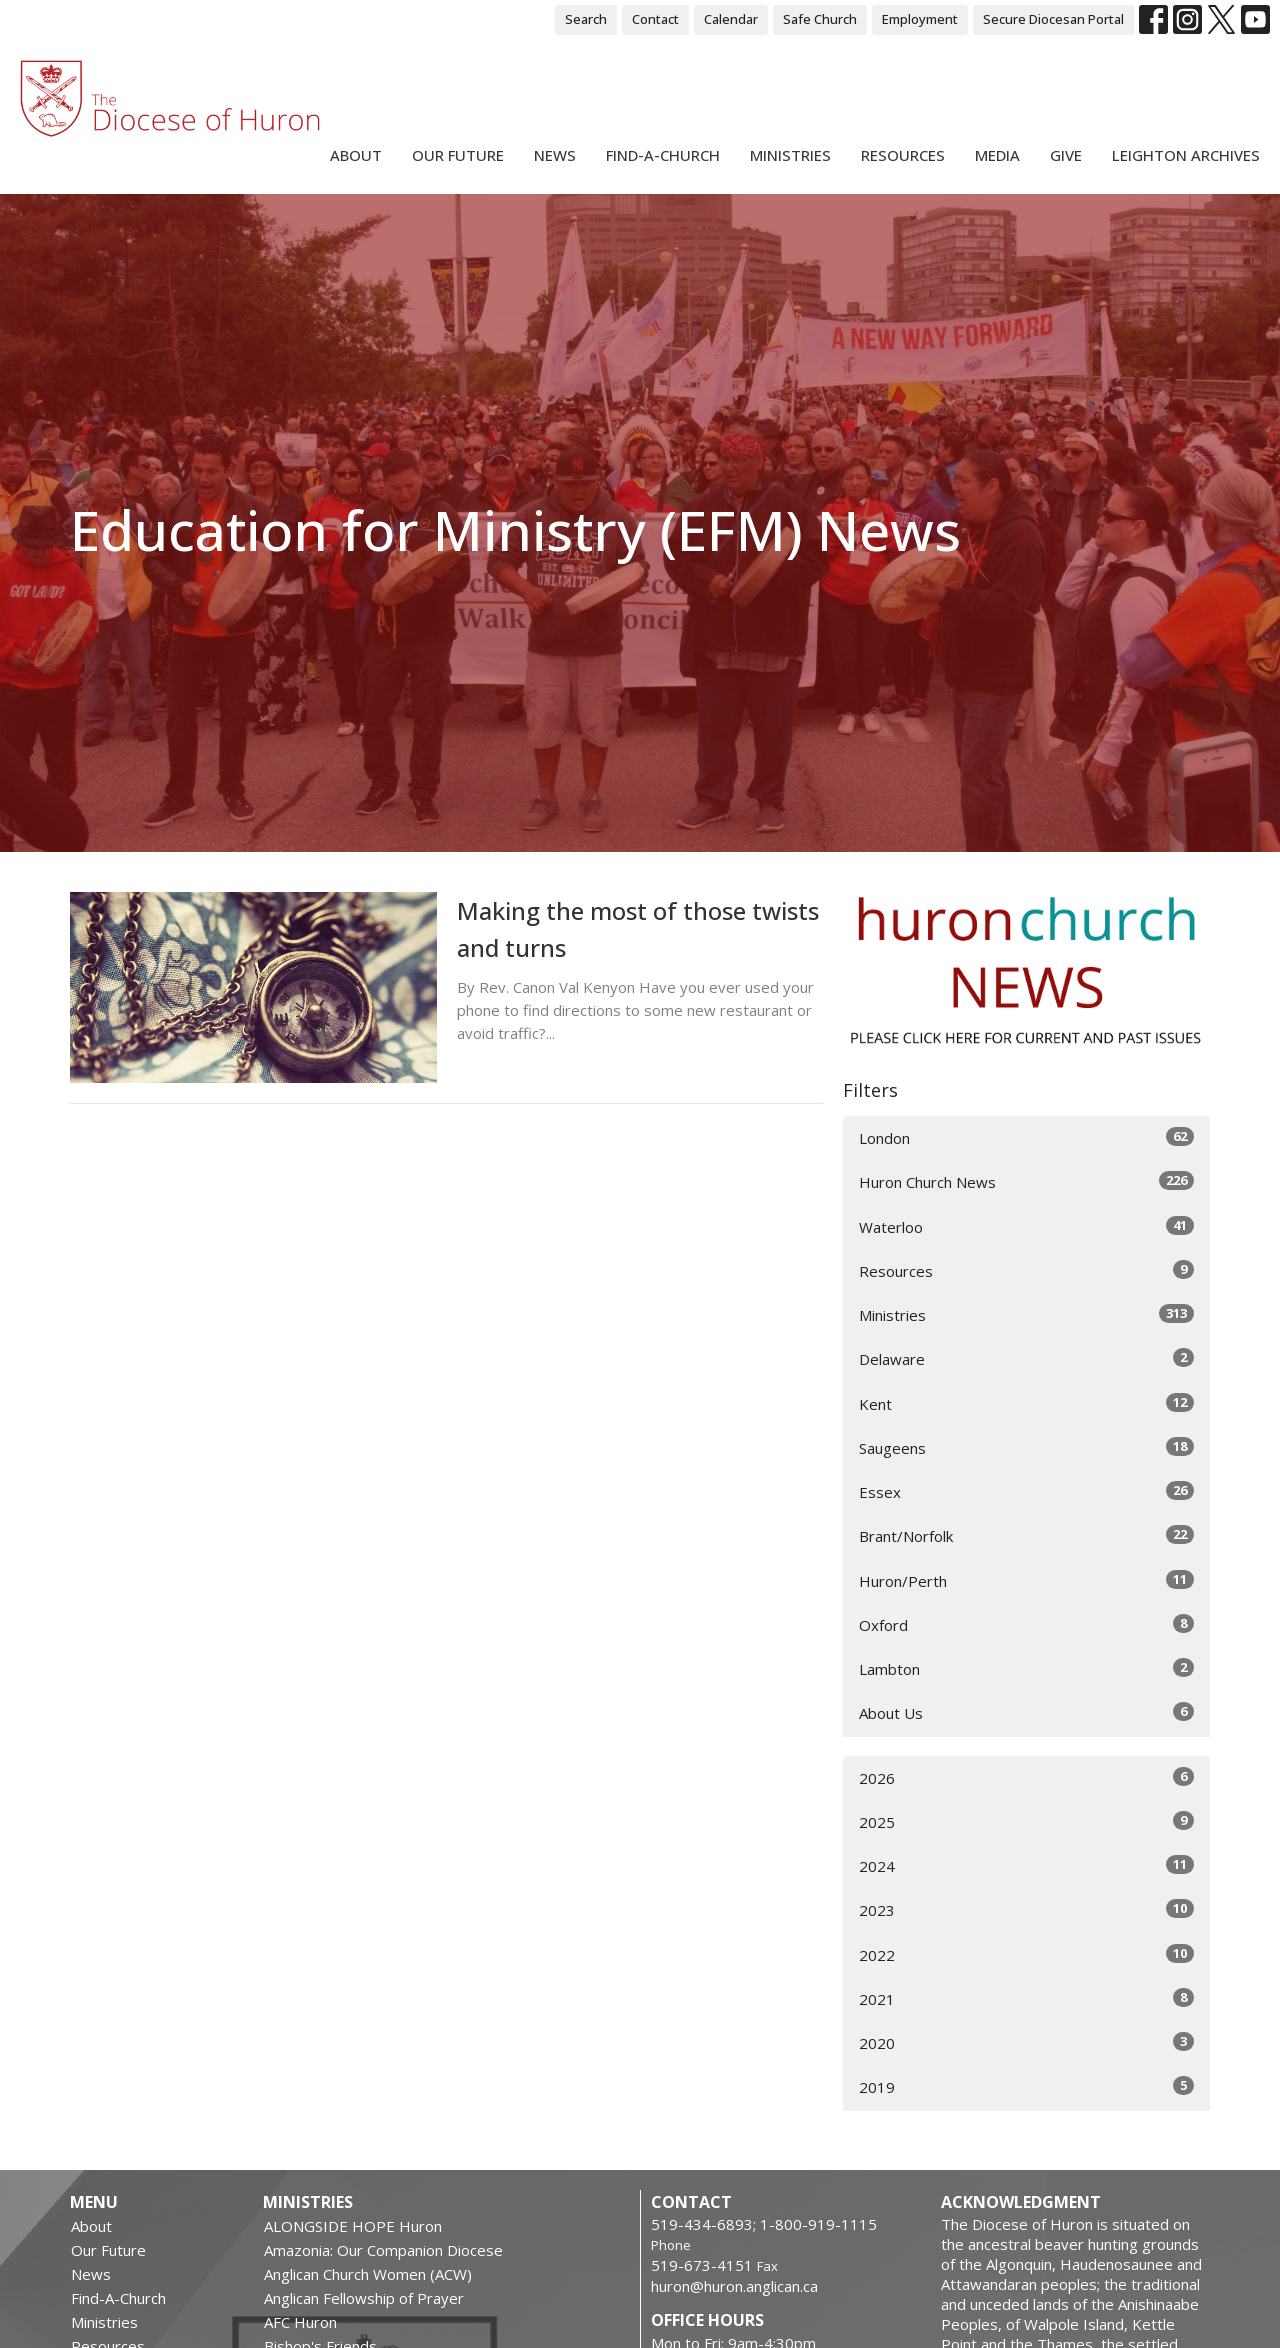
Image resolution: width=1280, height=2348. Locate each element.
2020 (1026, 2042)
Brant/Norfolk (1026, 1535)
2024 (1026, 1865)
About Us (1026, 1712)
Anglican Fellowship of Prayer (364, 2298)
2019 (1026, 2086)
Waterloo (1026, 1226)
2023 (1026, 1909)
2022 (1026, 1954)
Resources (903, 155)
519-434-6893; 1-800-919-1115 (764, 2224)
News (555, 155)
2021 (1026, 1998)
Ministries (790, 155)
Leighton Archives (1186, 155)
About (356, 155)
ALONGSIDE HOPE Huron (353, 2226)
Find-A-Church (663, 155)
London (1026, 1137)
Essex (1026, 1491)
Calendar (731, 19)
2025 (1026, 1821)
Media (997, 155)
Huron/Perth (1026, 1580)
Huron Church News (1026, 1181)
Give (1066, 155)
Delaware (1026, 1358)
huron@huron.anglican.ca (734, 2286)
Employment (920, 19)
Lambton (1026, 1668)
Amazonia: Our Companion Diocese (383, 2250)
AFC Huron (300, 2322)
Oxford (1026, 1624)
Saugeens (1026, 1447)
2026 (1026, 1777)
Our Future (458, 155)
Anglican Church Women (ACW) (368, 2274)
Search (586, 19)
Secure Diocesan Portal (1053, 19)
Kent (1026, 1403)
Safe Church (820, 19)
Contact (655, 19)
